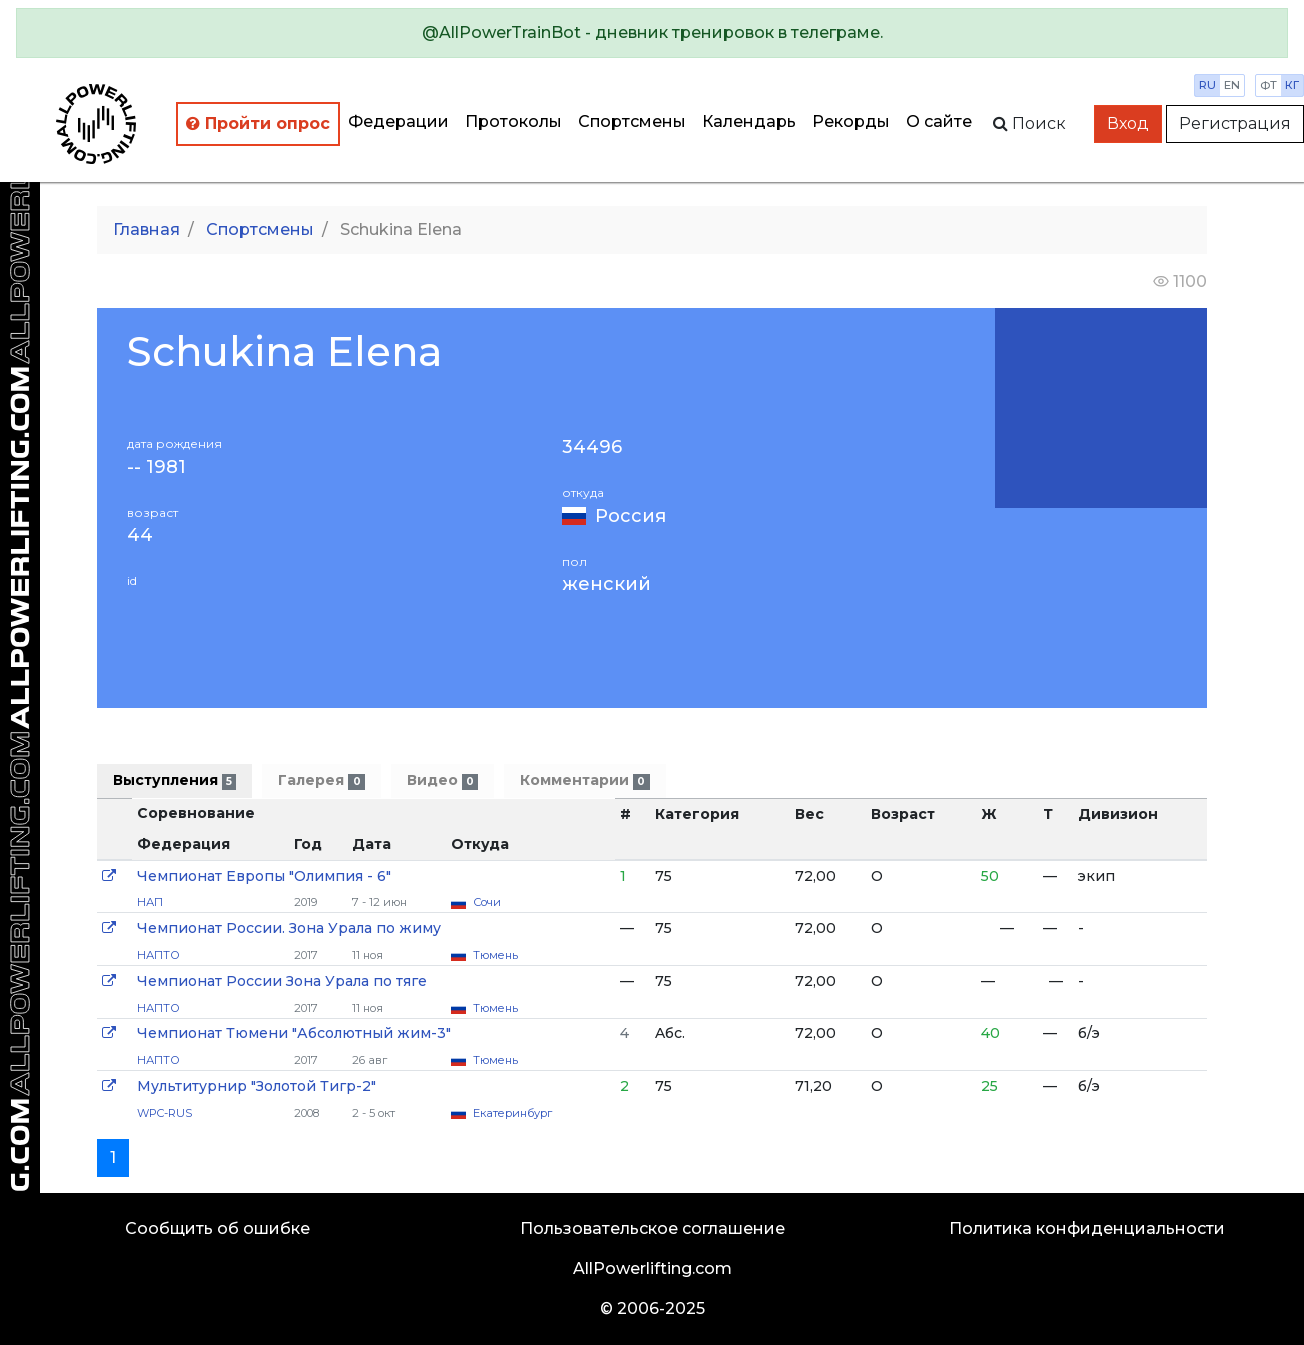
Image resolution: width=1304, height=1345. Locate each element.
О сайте (939, 121)
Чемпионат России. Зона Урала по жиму (289, 928)
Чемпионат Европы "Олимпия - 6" (264, 876)
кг (1292, 85)
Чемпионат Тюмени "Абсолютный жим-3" (294, 1033)
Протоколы (513, 121)
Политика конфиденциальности (1087, 1228)
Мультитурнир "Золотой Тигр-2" (256, 1086)
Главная (146, 229)
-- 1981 (156, 467)
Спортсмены (632, 121)
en (1232, 85)
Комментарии (584, 780)
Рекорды (851, 121)
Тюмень (495, 955)
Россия (630, 516)
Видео (442, 780)
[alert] (652, 33)
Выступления (174, 780)
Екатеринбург (512, 1113)
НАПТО (158, 955)
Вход (1128, 123)
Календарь (749, 121)
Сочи (487, 902)
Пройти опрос (258, 123)
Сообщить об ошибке (217, 1228)
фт (1268, 85)
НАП (150, 902)
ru (1207, 85)
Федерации (398, 121)
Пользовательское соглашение (652, 1228)
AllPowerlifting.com (652, 1268)
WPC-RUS (164, 1113)
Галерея (321, 780)
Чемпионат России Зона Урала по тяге (282, 981)
